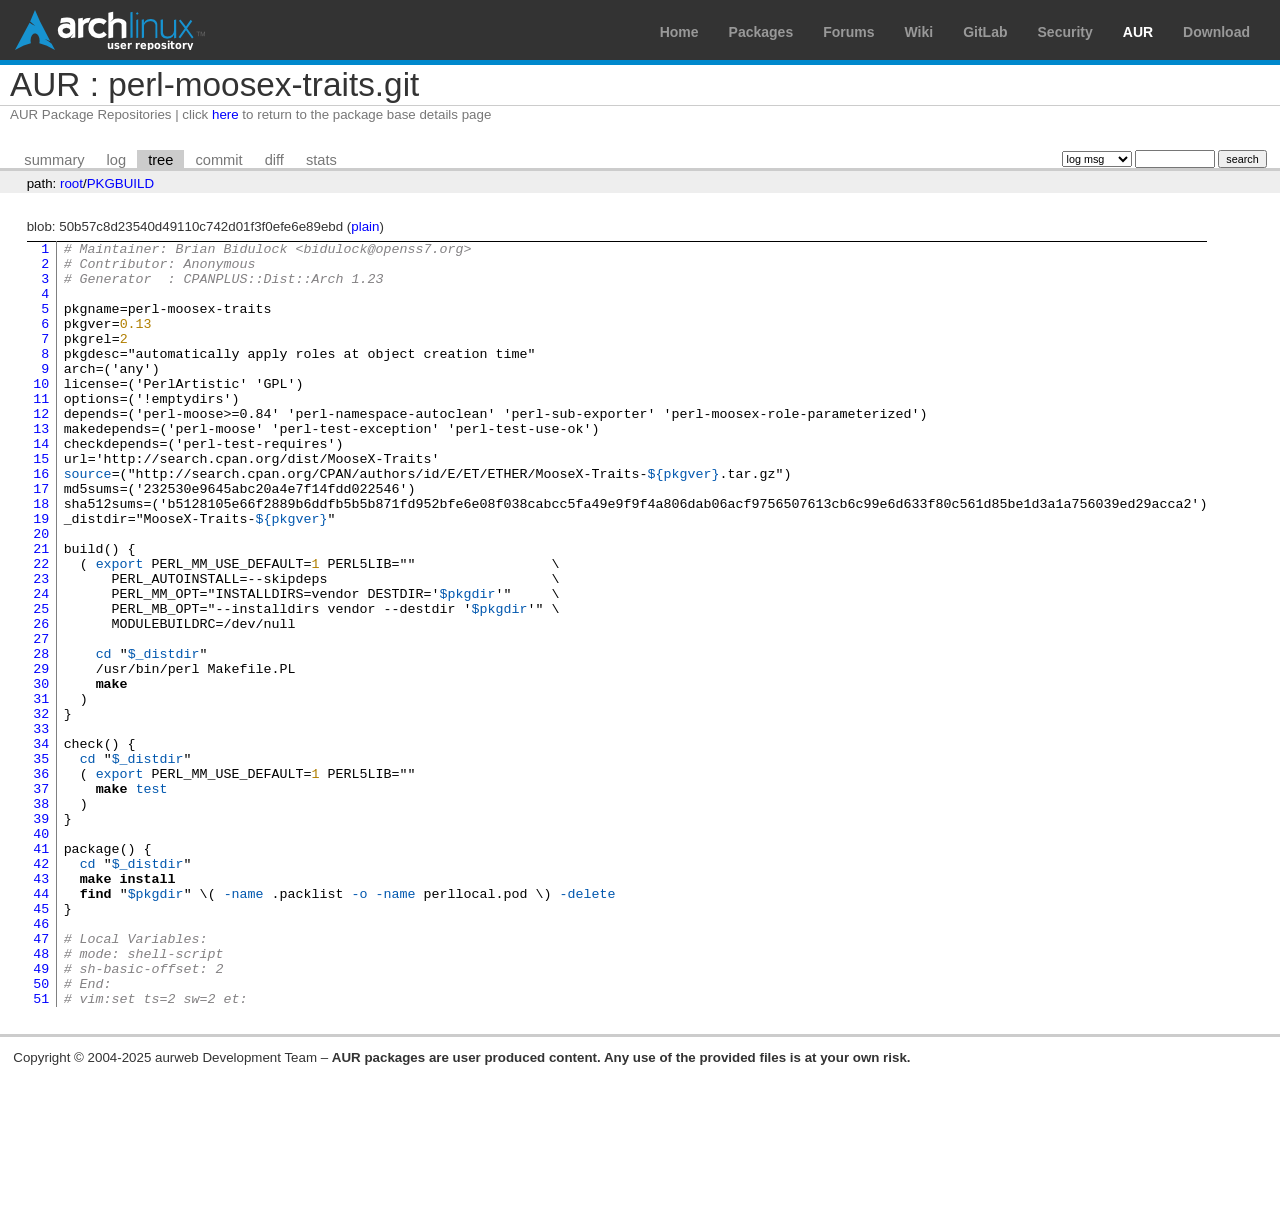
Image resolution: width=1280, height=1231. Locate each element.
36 (41, 881)
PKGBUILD (120, 183)
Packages (761, 32)
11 (41, 431)
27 (41, 719)
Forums (848, 32)
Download (1216, 32)
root (71, 183)
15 (41, 503)
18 (41, 557)
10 (41, 413)
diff (274, 160)
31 (41, 791)
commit (218, 160)
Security (1065, 32)
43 (41, 1007)
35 (41, 863)
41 (41, 971)
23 (41, 647)
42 (41, 989)
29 (41, 755)
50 (41, 1133)
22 (41, 629)
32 (41, 809)
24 (41, 665)
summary (54, 160)
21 (41, 611)
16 (41, 521)
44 (41, 1025)
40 (41, 953)
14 (41, 485)
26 (41, 701)
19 (41, 575)
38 (41, 917)
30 (41, 773)
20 (41, 593)
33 (41, 827)
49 (41, 1115)
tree (160, 160)
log (117, 160)
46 (41, 1061)
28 (41, 737)
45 (41, 1043)
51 (41, 1151)
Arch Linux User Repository (110, 30)
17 (41, 539)
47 (41, 1079)
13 (41, 467)
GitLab (985, 32)
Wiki (919, 32)
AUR (1138, 32)
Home (679, 32)
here (225, 114)
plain (365, 226)
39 (41, 935)
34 (41, 845)
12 (41, 449)
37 (41, 899)
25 (41, 683)
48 (41, 1097)
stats (321, 160)
